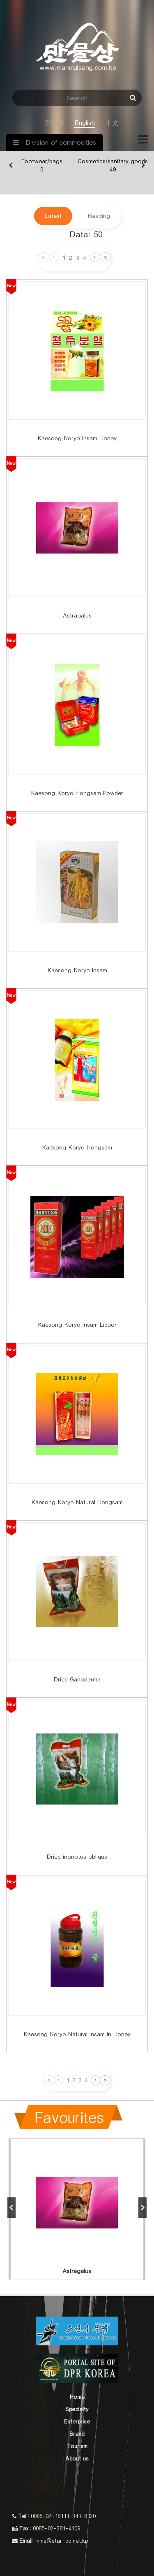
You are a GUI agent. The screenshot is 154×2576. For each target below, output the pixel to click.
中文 (112, 122)
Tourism (77, 2446)
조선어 (54, 122)
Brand (77, 2434)
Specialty (77, 2409)
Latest (53, 216)
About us (77, 2459)
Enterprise (77, 2422)
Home (77, 2397)
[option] (41, 165)
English (84, 122)
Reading (99, 216)
